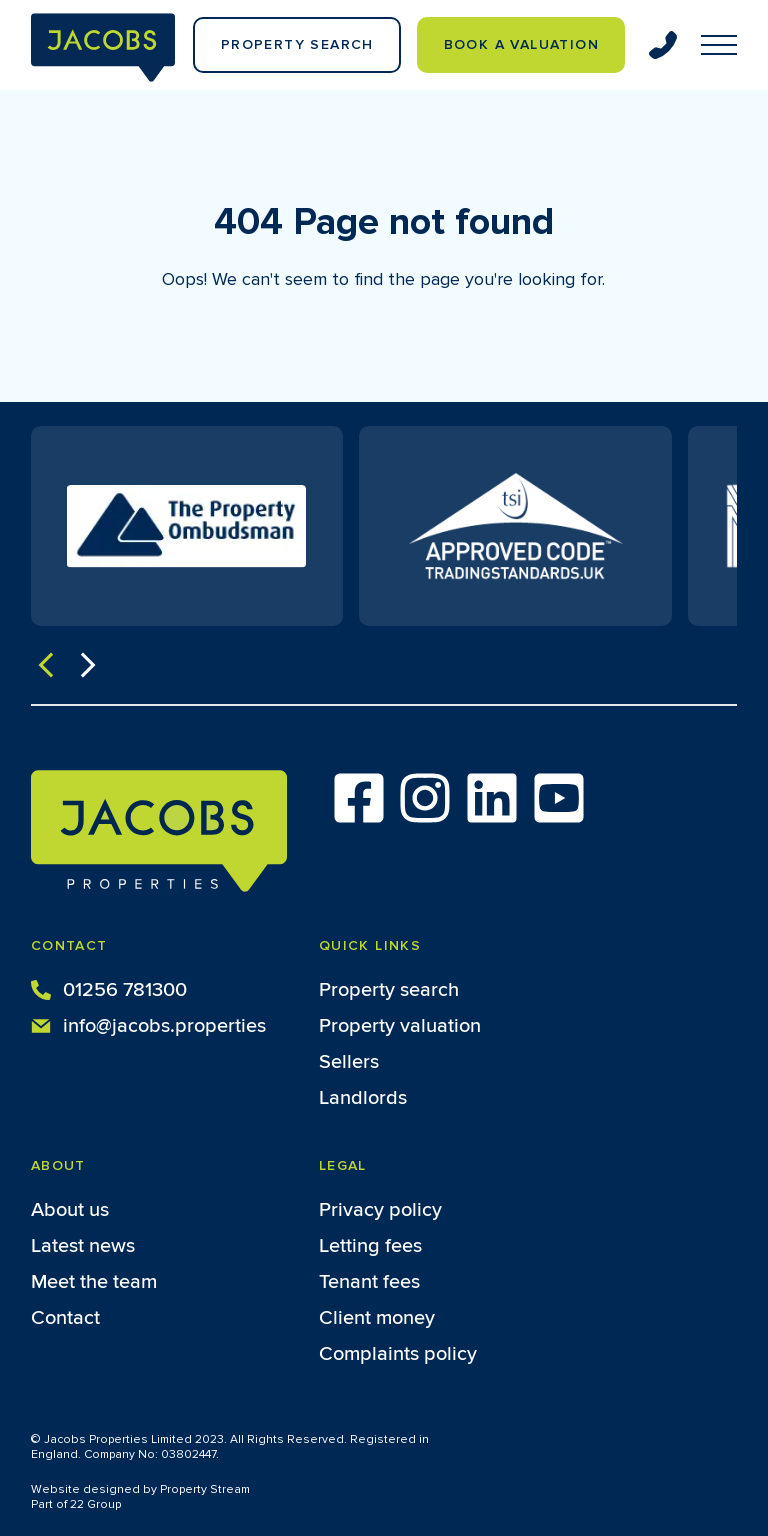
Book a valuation (521, 44)
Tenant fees (369, 1282)
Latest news (83, 1246)
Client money (377, 1318)
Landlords (363, 1098)
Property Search (297, 44)
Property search (389, 990)
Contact (65, 1318)
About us (70, 1210)
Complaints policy (398, 1354)
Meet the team (94, 1282)
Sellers (349, 1062)
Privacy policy (380, 1210)
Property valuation (400, 1026)
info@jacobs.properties (148, 1024)
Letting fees (370, 1246)
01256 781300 (109, 988)
